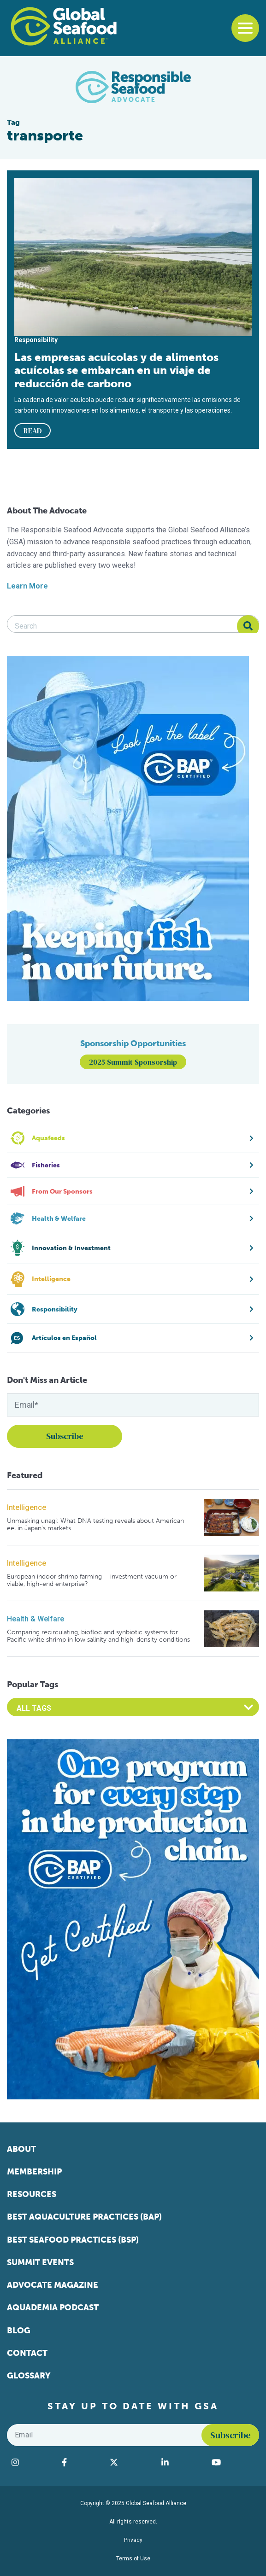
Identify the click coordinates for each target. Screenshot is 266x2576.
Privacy (133, 2540)
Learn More (27, 586)
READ (33, 430)
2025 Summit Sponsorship (133, 1062)
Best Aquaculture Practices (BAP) (84, 2217)
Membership (34, 2172)
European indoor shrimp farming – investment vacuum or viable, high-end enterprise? (92, 1580)
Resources (31, 2194)
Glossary (29, 2376)
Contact (27, 2353)
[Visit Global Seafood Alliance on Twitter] (130, 2462)
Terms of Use (133, 2558)
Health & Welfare (35, 1618)
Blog (18, 2330)
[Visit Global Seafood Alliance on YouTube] (233, 2462)
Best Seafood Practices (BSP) (73, 2240)
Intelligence (26, 1507)
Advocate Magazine (52, 2285)
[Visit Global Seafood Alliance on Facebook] (81, 2462)
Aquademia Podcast (53, 2307)
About (21, 2149)
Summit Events (40, 2262)
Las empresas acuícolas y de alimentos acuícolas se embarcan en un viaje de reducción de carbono (116, 370)
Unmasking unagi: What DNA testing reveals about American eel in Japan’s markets (95, 1524)
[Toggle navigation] (245, 28)
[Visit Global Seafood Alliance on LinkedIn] (182, 2462)
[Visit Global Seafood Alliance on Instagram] (32, 2462)
